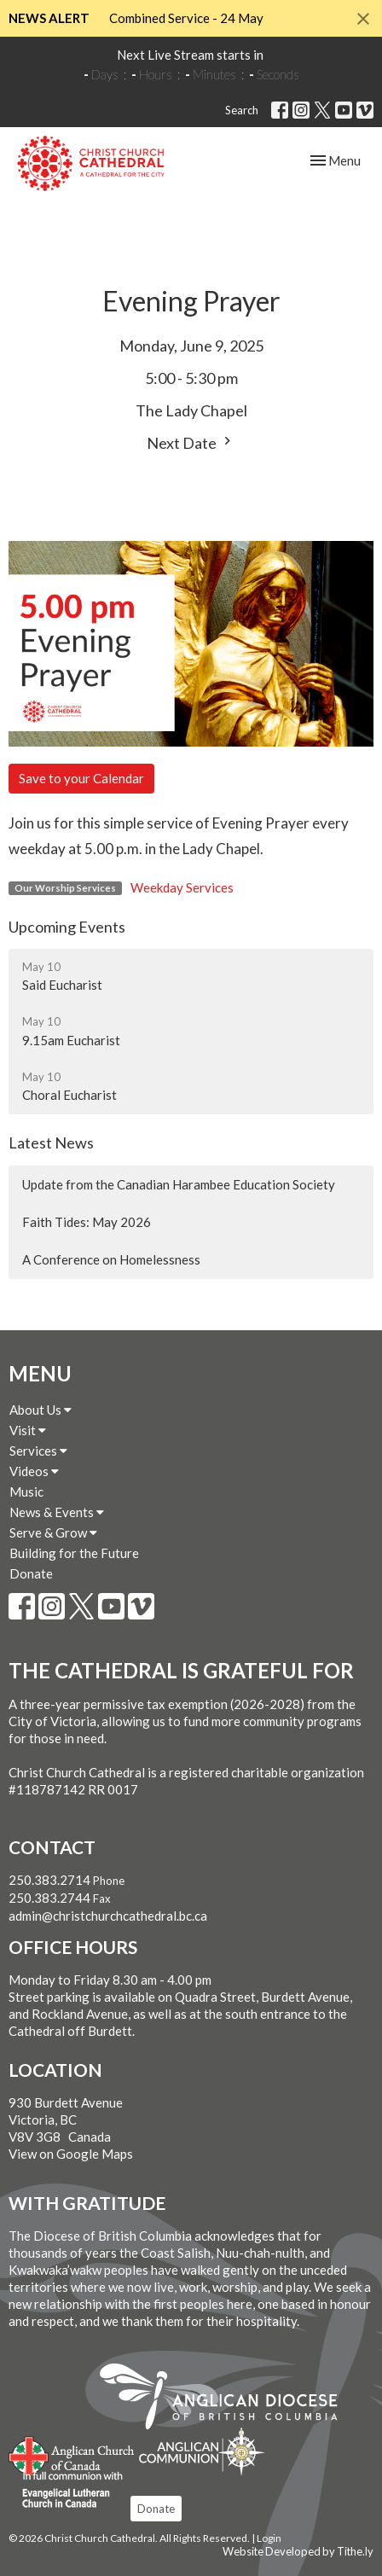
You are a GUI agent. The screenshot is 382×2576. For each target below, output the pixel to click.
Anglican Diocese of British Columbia (227, 2399)
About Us (40, 1409)
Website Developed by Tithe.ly (298, 2551)
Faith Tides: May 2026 (86, 1222)
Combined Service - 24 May (186, 18)
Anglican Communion (201, 2451)
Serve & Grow (53, 1532)
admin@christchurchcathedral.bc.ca (108, 1915)
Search (241, 110)
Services (38, 1450)
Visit (27, 1430)
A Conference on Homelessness (111, 1259)
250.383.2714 (49, 1879)
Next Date (191, 442)
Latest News (51, 1142)
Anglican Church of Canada (72, 2454)
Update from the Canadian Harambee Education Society (178, 1184)
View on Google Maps (71, 2153)
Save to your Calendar (81, 778)
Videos (34, 1471)
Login (269, 2538)
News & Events (56, 1512)
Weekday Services (182, 887)
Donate (31, 1573)
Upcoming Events (67, 926)
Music (26, 1491)
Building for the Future (74, 1553)
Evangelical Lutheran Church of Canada (66, 2490)
